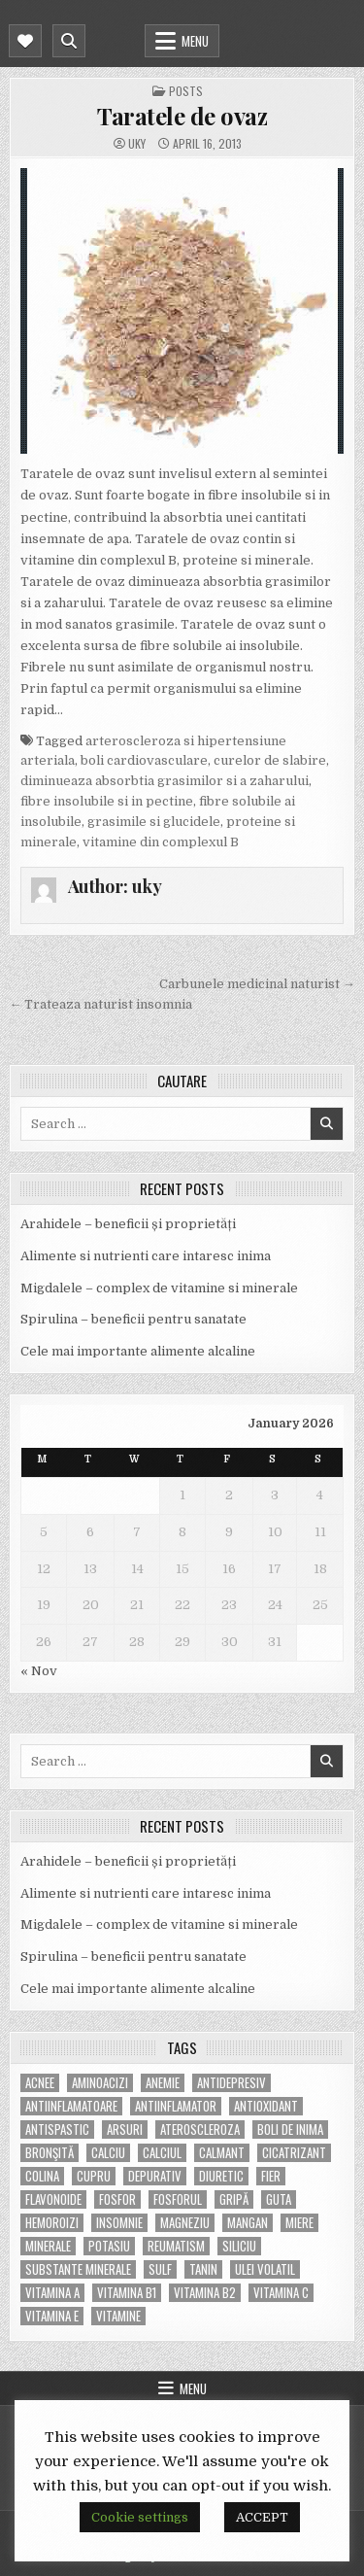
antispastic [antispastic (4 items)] (57, 2129)
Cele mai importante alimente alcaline (137, 1351)
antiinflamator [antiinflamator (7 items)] (175, 2106)
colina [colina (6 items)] (42, 2176)
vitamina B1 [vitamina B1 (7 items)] (126, 2293)
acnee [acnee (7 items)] (39, 2083)
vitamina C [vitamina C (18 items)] (281, 2293)
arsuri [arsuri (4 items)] (125, 2129)
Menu (195, 41)
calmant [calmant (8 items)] (222, 2153)
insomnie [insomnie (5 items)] (119, 2223)
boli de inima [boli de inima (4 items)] (290, 2129)
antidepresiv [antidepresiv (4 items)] (231, 2083)
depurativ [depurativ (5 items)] (155, 2176)
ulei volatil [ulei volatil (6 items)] (265, 2269)
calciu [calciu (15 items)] (108, 2153)
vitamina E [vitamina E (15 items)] (52, 2316)
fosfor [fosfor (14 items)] (117, 2199)
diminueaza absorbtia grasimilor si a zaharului (164, 780)
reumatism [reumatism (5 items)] (176, 2246)
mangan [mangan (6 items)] (247, 2223)
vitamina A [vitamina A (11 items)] (52, 2293)
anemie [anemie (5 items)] (163, 2083)
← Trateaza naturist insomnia (100, 1004)
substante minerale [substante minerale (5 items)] (78, 2269)
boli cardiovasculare (144, 760)
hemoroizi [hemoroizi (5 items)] (52, 2223)
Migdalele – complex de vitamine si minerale (159, 1288)
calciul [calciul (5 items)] (162, 2153)
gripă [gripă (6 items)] (233, 2199)
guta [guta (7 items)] (278, 2199)
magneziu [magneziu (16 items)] (185, 2223)
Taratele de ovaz (182, 115)
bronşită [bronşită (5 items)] (49, 2153)
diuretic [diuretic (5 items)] (221, 2176)
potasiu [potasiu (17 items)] (109, 2246)
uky (137, 144)
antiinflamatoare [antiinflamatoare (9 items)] (71, 2106)
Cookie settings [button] (139, 2517)
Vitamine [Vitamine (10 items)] (118, 2316)
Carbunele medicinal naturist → (257, 984)
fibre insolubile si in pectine (106, 801)
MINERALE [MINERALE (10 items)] (48, 2246)
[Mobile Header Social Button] (25, 40)
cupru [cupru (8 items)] (94, 2176)
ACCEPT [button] (262, 2517)
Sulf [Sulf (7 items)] (160, 2269)
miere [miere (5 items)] (299, 2223)
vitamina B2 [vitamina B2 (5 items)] (205, 2293)
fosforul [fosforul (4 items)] (177, 2199)
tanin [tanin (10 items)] (203, 2269)
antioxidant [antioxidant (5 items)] (266, 2106)
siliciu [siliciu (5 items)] (239, 2246)
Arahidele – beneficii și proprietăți (128, 1224)
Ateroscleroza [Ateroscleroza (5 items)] (200, 2129)
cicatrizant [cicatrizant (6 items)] (294, 2153)
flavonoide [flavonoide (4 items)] (53, 2199)
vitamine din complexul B (161, 842)
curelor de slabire (270, 760)
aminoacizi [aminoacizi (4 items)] (100, 2083)
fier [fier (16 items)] (271, 2176)
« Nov (38, 1671)
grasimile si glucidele (153, 821)
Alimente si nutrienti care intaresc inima (145, 1256)
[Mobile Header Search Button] (68, 40)
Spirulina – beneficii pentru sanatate (133, 1319)
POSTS (186, 91)
